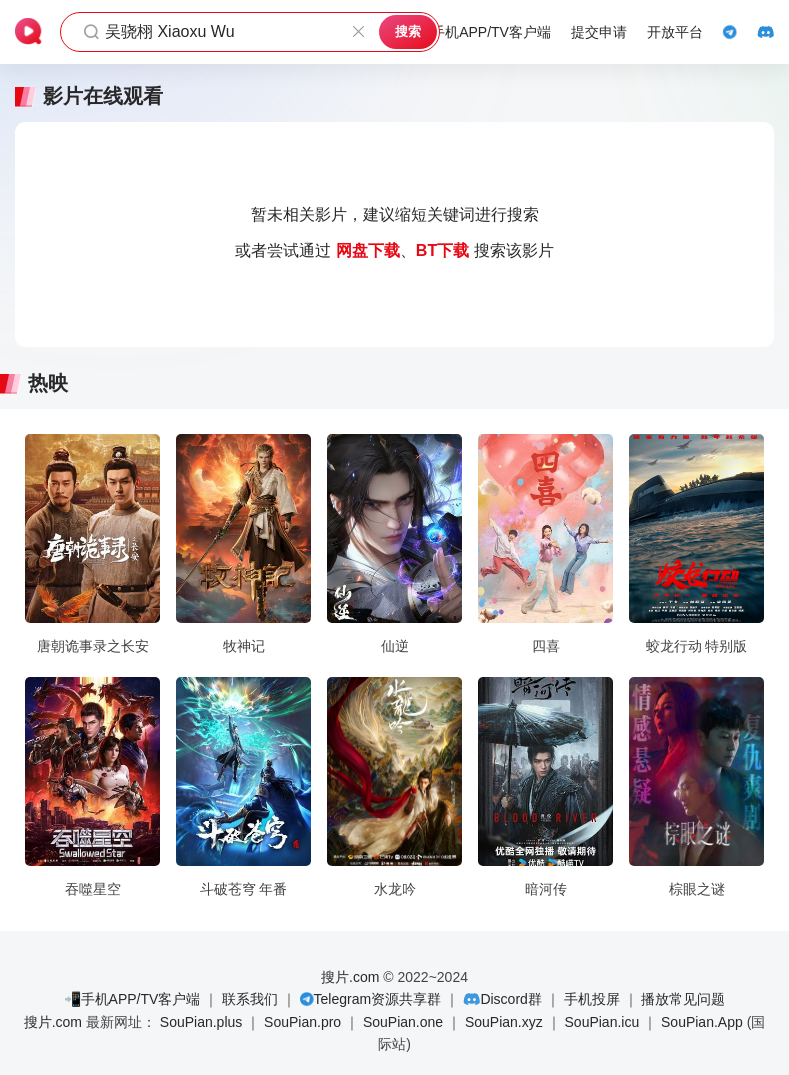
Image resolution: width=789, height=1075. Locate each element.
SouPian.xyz (504, 1022)
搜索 (408, 31)
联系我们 (250, 999)
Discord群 (510, 999)
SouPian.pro (302, 1022)
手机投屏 (592, 999)
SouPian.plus (201, 1022)
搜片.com (350, 977)
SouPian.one (403, 1022)
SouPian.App (702, 1022)
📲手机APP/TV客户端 (132, 999)
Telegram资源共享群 (378, 999)
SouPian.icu (602, 1022)
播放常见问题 (683, 999)
